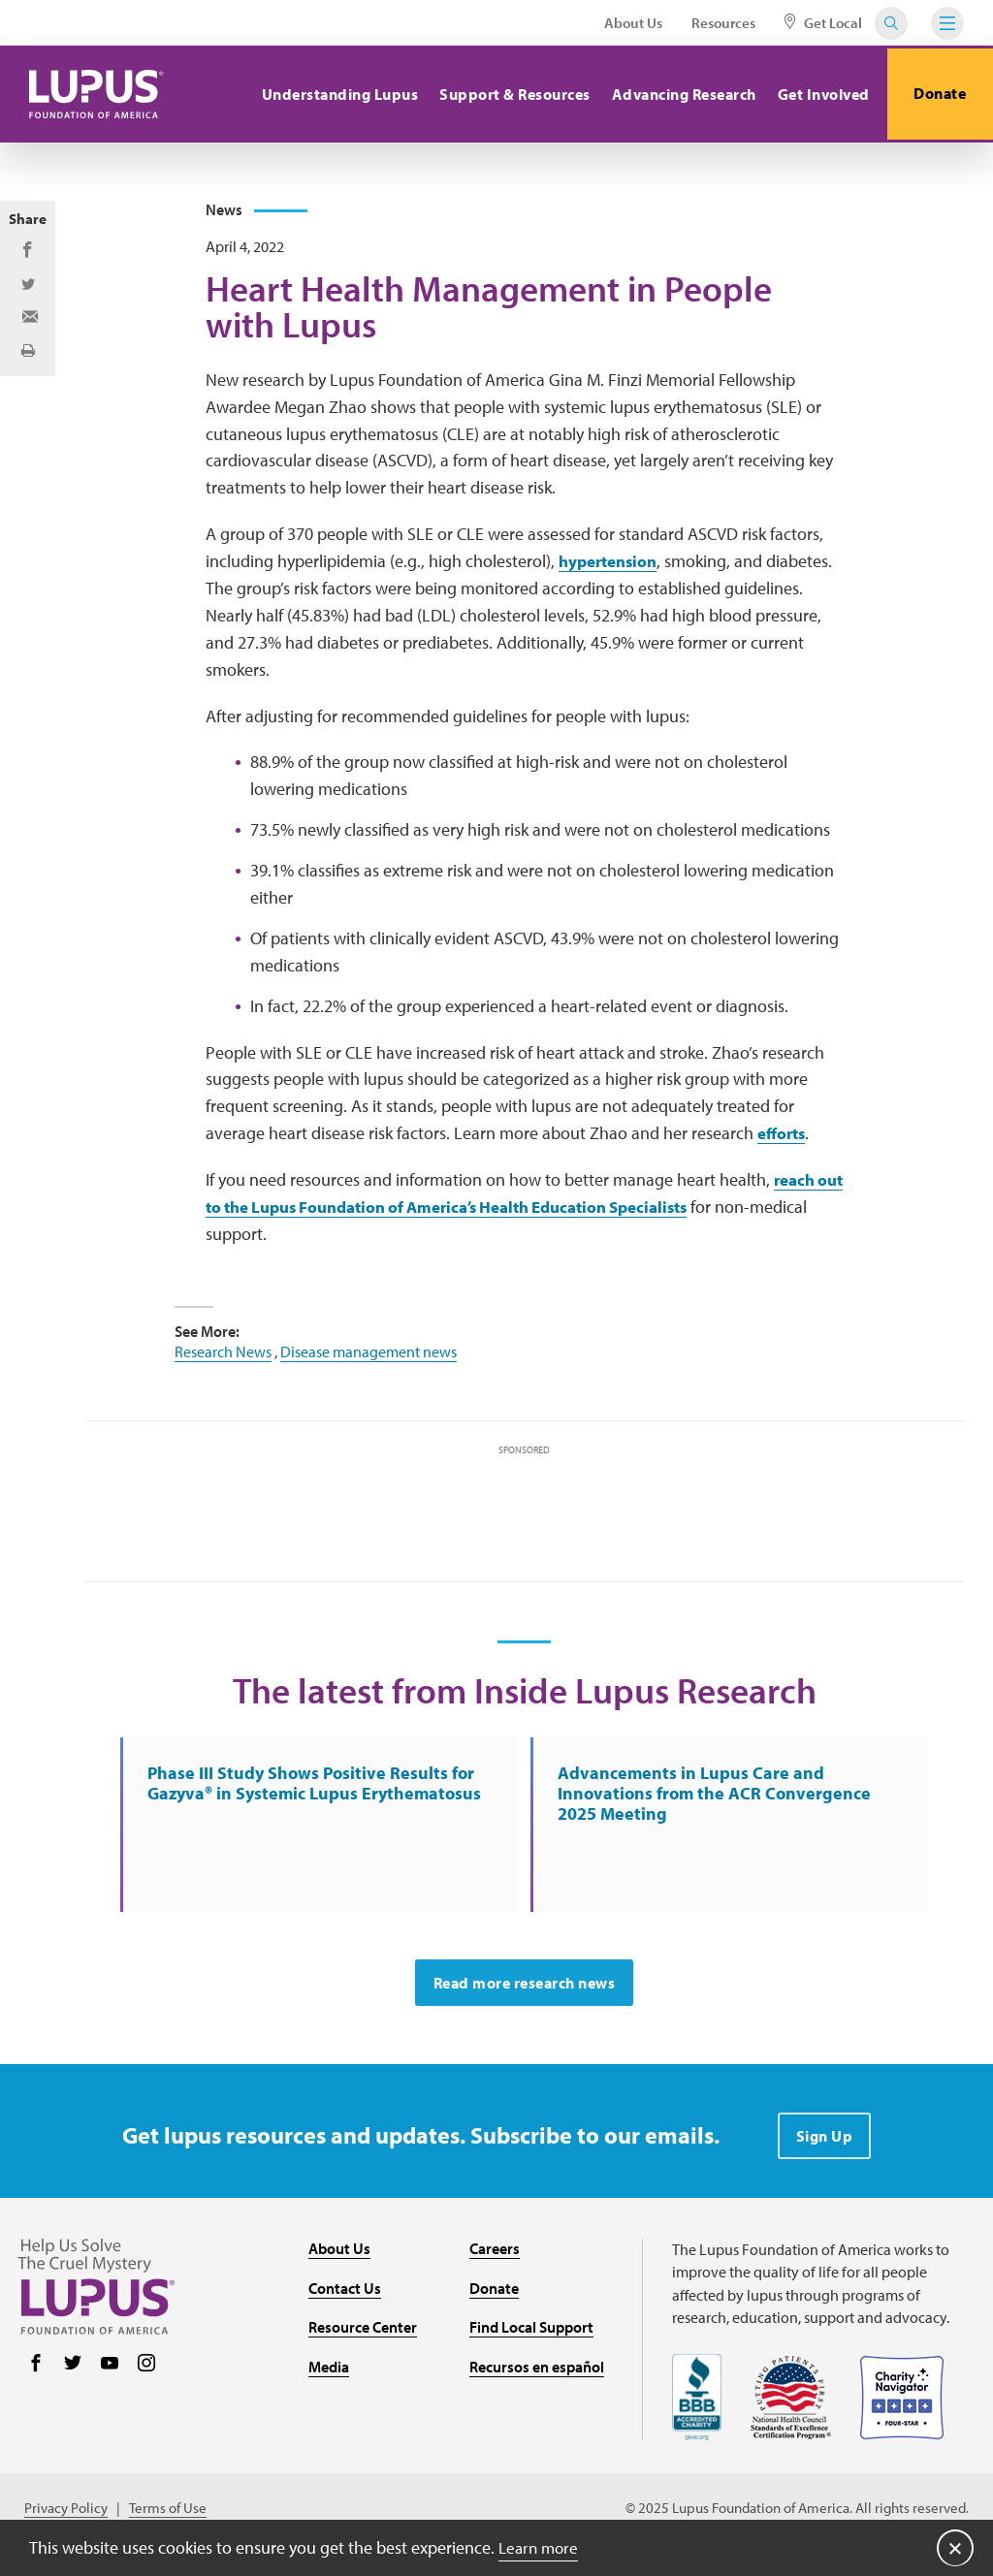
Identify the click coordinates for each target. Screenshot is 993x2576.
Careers (494, 2260)
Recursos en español (536, 2378)
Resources (723, 23)
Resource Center (362, 2338)
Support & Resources (510, 94)
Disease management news (368, 1357)
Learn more (540, 2546)
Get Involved (818, 94)
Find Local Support (531, 2338)
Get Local (823, 23)
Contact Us (344, 2298)
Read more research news (524, 1994)
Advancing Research (678, 94)
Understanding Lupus (334, 94)
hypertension (612, 568)
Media (328, 2378)
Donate (938, 94)
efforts (783, 1140)
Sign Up (824, 2147)
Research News (223, 1357)
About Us (633, 23)
